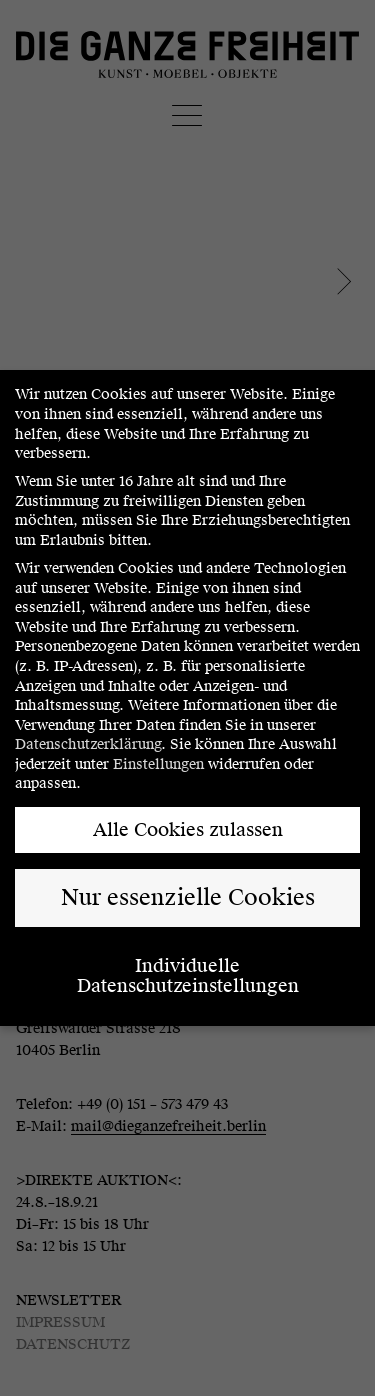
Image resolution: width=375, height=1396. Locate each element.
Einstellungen (158, 764)
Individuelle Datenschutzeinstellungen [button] (188, 975)
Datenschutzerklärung (88, 744)
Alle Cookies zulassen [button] (188, 829)
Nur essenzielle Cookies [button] (188, 897)
